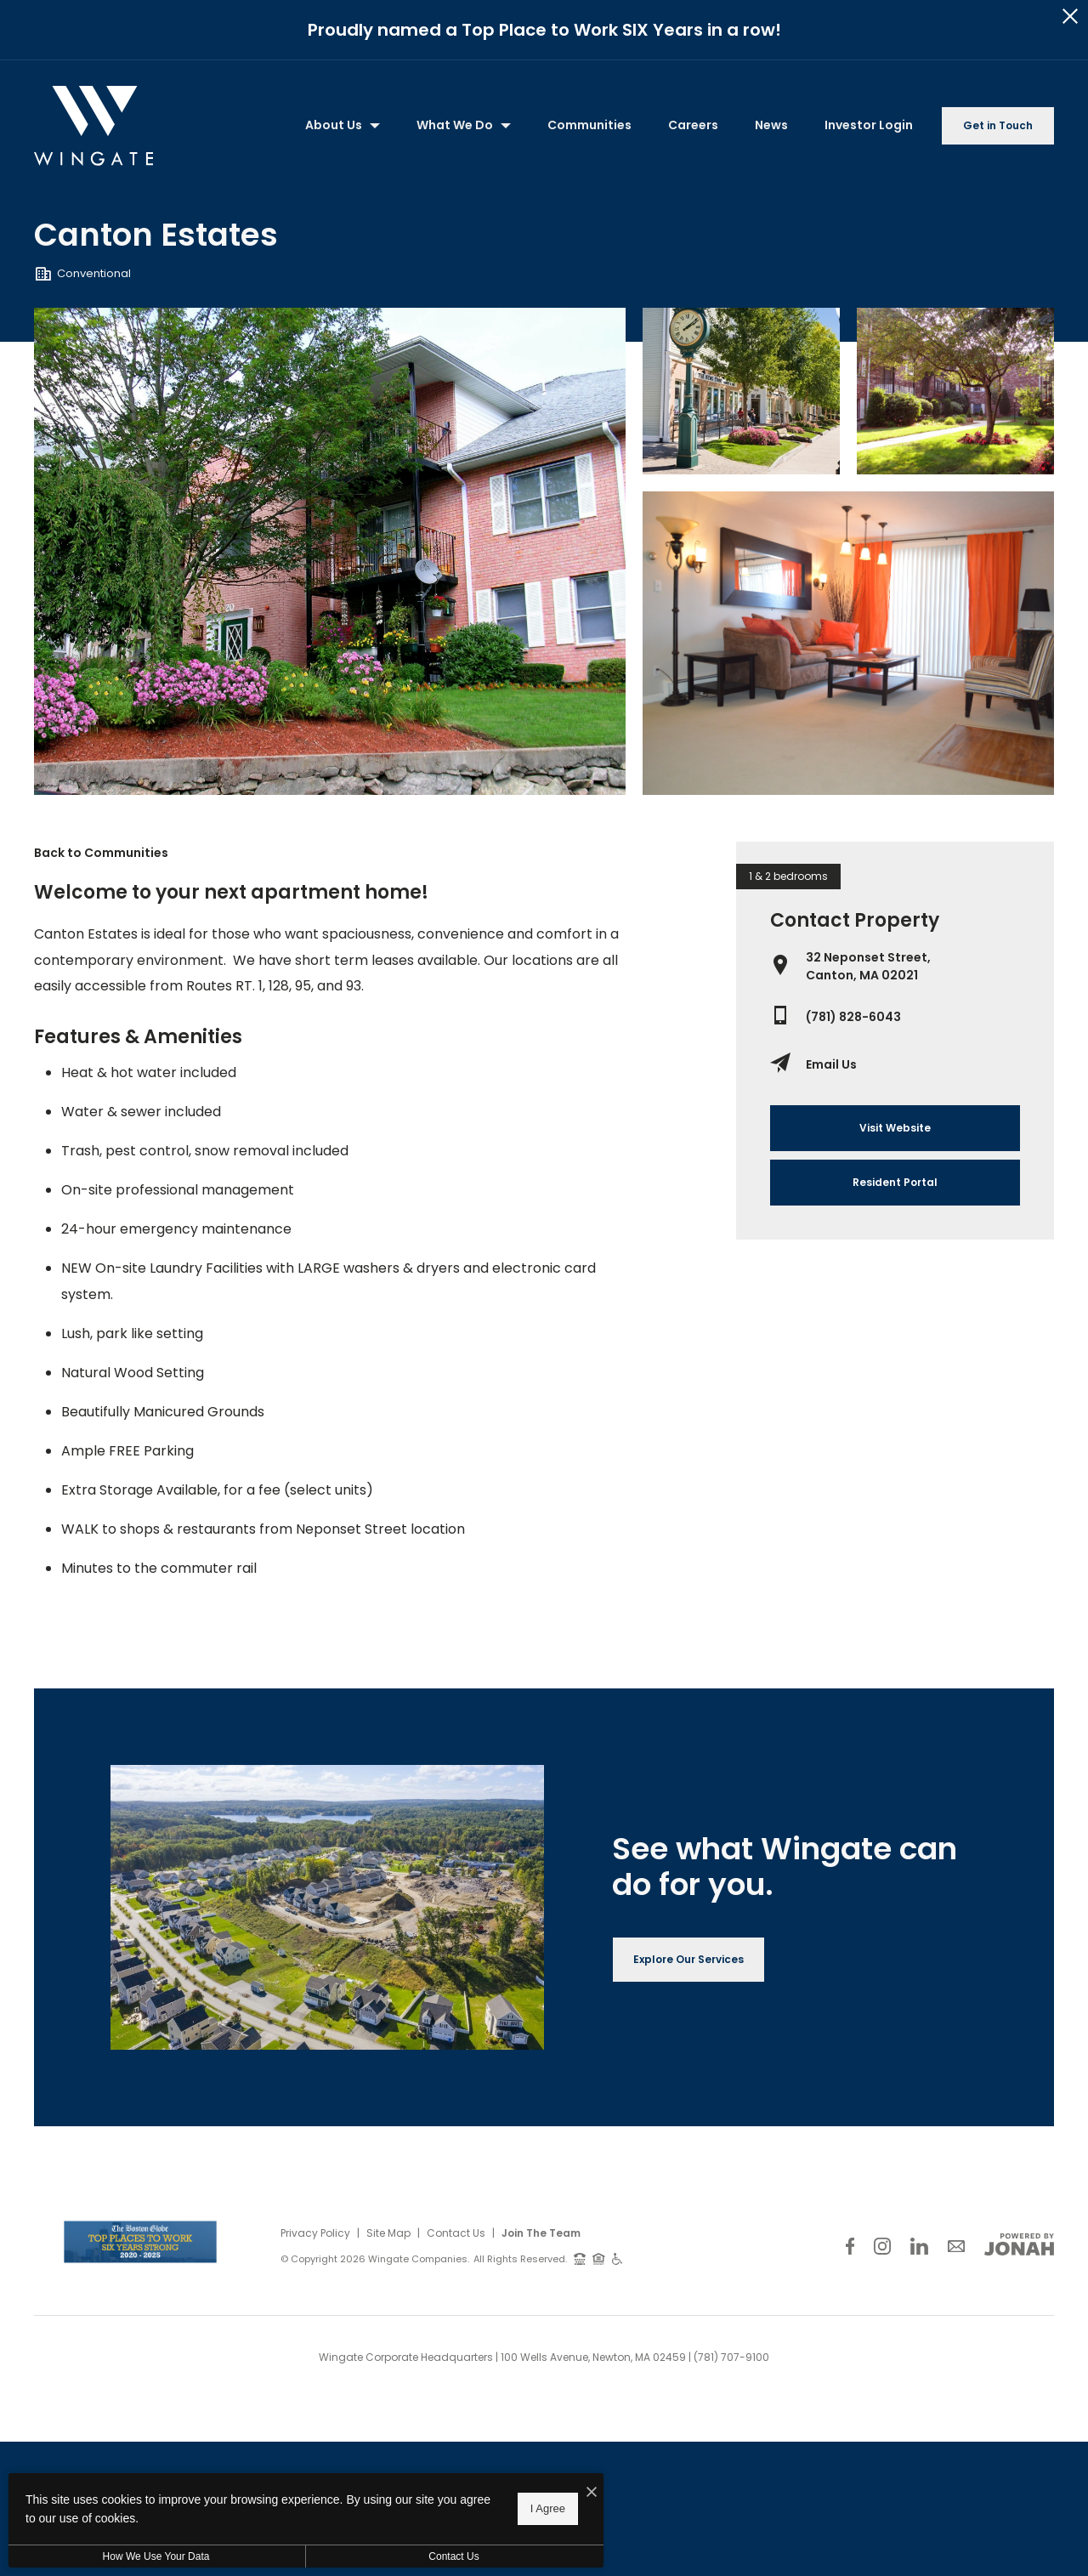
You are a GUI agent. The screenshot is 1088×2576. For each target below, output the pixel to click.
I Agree (547, 2508)
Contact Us (456, 2233)
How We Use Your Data (156, 2556)
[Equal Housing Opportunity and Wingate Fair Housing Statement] (598, 2258)
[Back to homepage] (93, 126)
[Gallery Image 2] (955, 391)
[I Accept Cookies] (591, 2492)
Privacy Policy (315, 2233)
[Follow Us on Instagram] (882, 2245)
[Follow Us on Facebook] (850, 2245)
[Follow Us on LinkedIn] (919, 2245)
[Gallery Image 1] (741, 391)
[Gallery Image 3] (848, 643)
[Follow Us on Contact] (956, 2245)
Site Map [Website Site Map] (388, 2233)
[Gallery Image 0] (330, 552)
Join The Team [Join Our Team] (541, 2233)
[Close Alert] (1070, 16)
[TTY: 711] (580, 2258)
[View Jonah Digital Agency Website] (1019, 2244)
